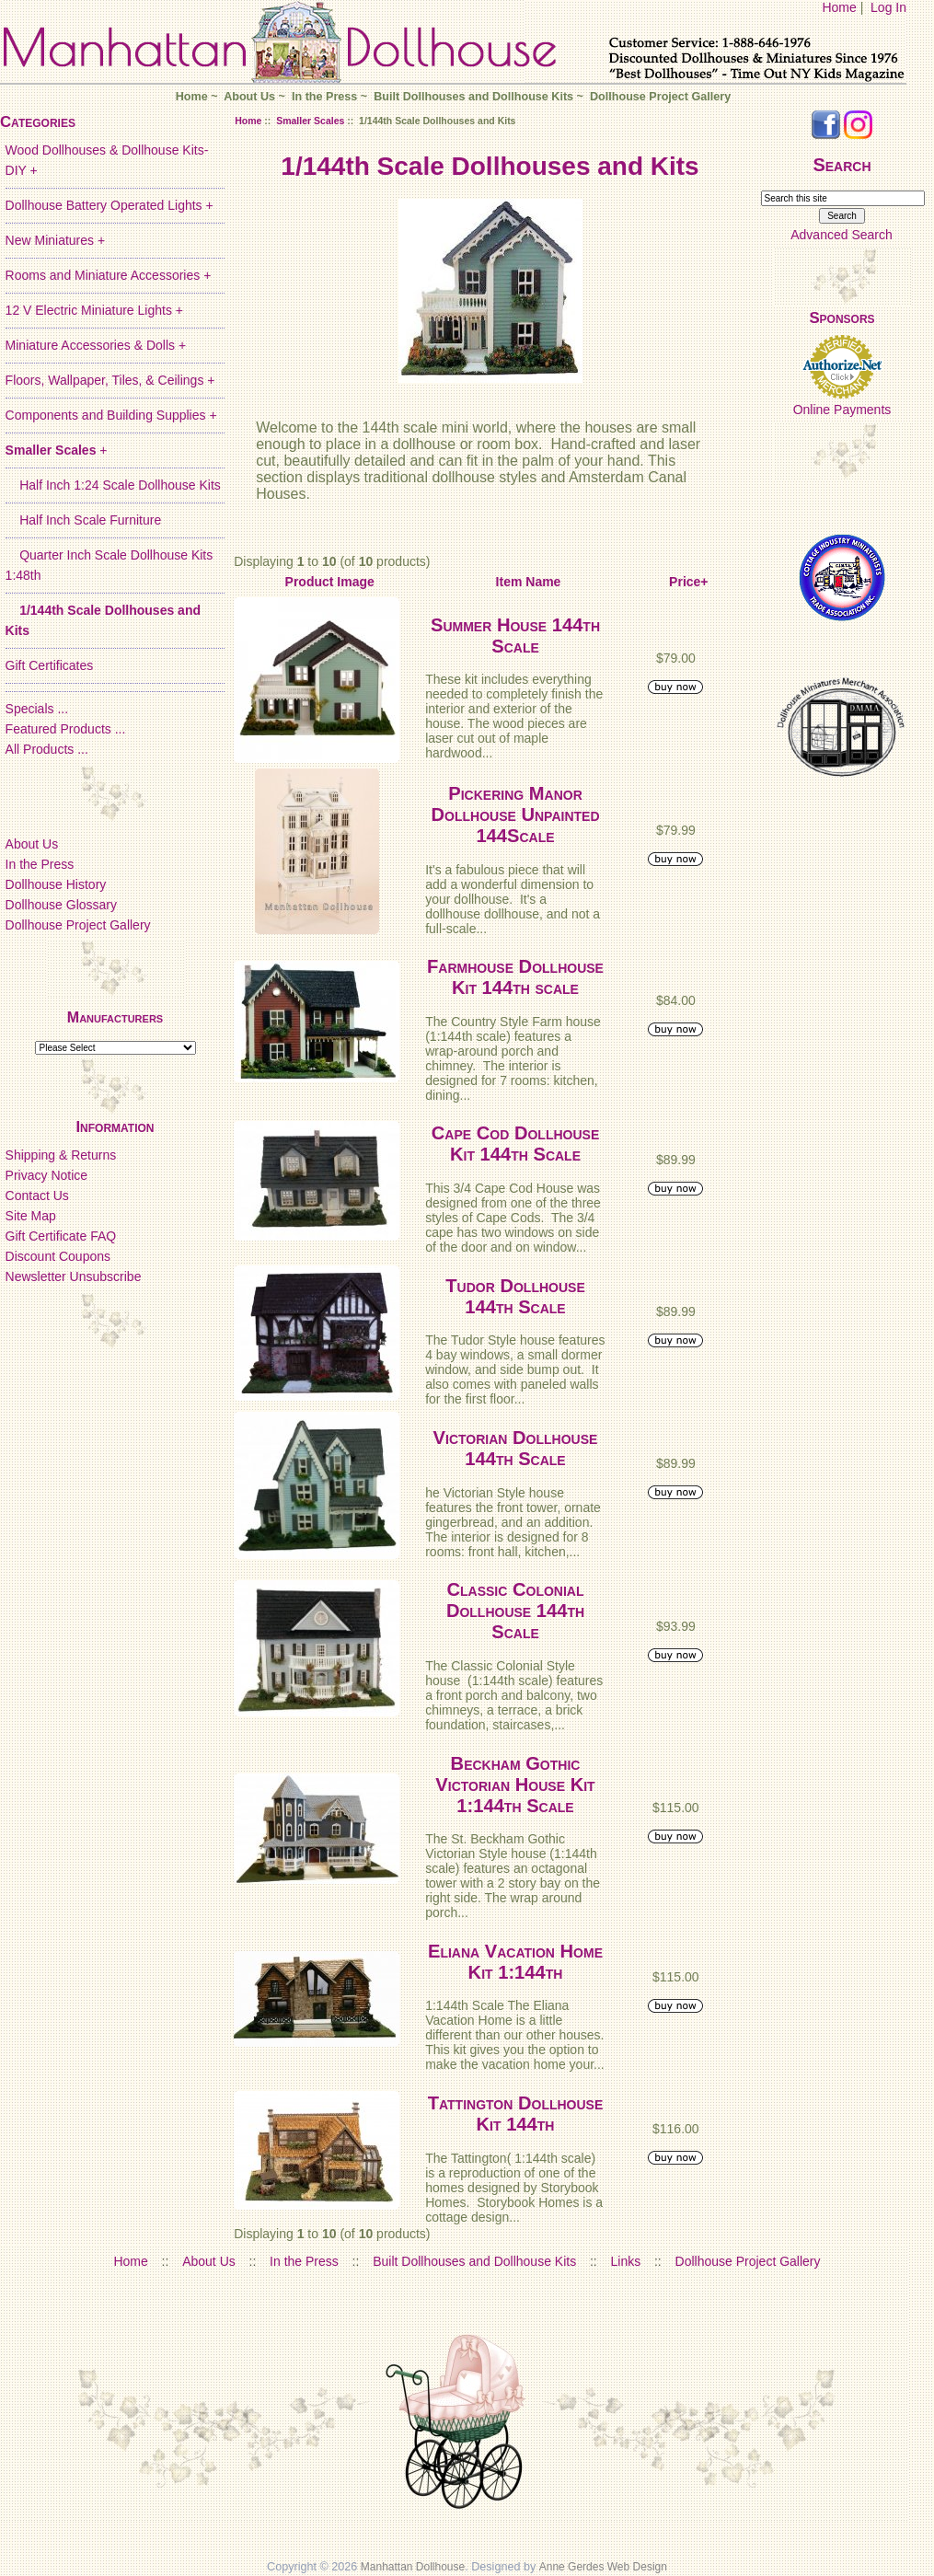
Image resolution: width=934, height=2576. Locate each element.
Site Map (31, 1215)
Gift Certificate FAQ (61, 1236)
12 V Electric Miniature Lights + (94, 310)
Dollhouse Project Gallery (660, 96)
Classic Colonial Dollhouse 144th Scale (515, 1610)
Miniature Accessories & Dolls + (96, 345)
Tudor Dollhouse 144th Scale (514, 1296)
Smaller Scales (310, 120)
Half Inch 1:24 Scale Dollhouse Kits (113, 485)
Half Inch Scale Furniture (84, 520)
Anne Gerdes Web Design (603, 2566)
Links (626, 2261)
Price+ (688, 581)
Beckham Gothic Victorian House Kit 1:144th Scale (514, 1784)
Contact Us (37, 1195)
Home (839, 7)
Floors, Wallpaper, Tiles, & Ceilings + (110, 380)
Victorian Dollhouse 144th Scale (515, 1448)
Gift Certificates (50, 665)
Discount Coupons (58, 1256)
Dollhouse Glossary (61, 904)
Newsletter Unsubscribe (74, 1276)
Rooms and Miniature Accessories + (109, 275)
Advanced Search (841, 234)
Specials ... (37, 708)
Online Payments (842, 409)
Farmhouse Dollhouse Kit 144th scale (515, 977)
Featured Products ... (66, 729)
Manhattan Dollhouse (413, 2566)
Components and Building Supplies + (111, 415)
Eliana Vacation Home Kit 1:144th (515, 1961)
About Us (249, 96)
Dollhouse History (56, 884)
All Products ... (47, 749)
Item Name (528, 581)
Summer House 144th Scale (515, 635)
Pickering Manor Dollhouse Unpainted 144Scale (515, 814)
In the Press (324, 96)
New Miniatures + (56, 240)
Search (842, 165)
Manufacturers (115, 1017)
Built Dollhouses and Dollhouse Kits (473, 96)
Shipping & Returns (61, 1155)
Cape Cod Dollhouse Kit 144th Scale (515, 1143)
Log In (888, 7)
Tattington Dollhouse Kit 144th (516, 2113)
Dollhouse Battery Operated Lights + (109, 205)
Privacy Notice (46, 1175)
